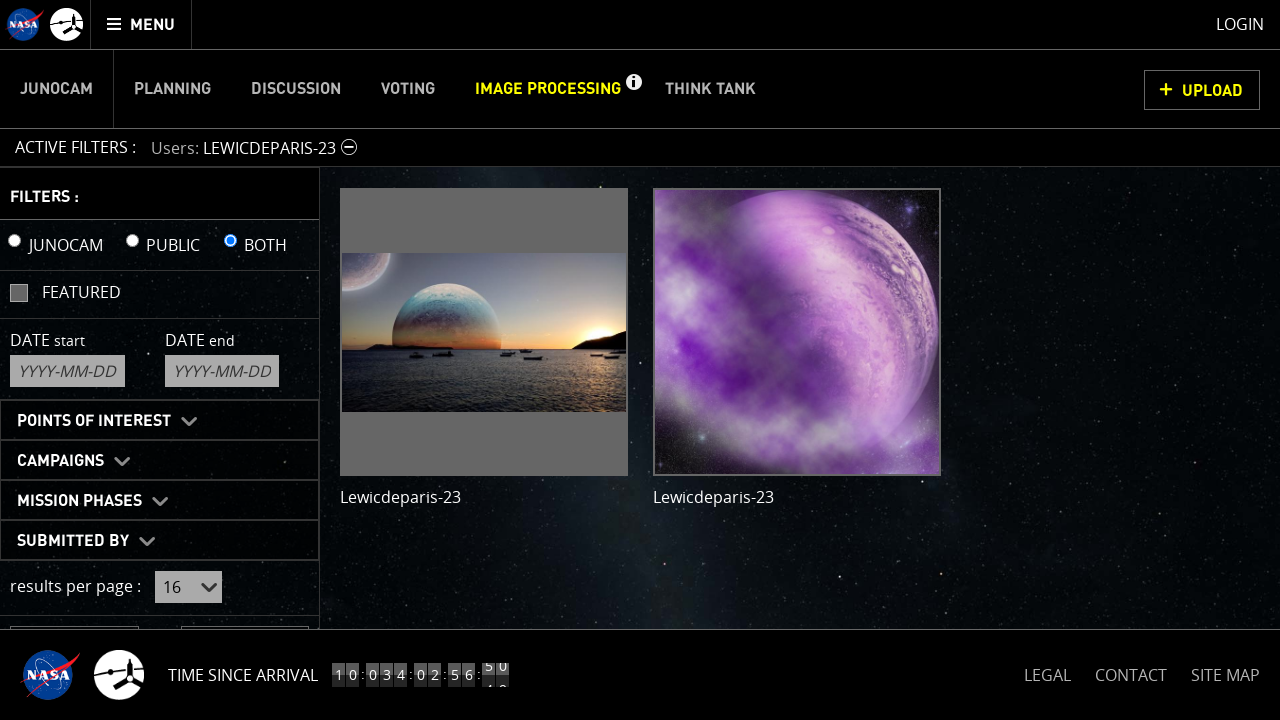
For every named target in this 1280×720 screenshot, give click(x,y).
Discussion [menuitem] (296, 89)
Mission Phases (79, 501)
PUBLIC (173, 245)
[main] (640, 360)
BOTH (265, 245)
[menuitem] (141, 24)
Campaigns (60, 461)
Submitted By (73, 541)
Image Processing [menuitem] (548, 89)
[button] (633, 89)
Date (47, 340)
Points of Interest (94, 421)
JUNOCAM (66, 245)
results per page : (75, 586)
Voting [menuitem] (408, 89)
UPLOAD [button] (1212, 91)
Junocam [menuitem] (56, 89)
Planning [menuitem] (172, 89)
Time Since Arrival (243, 675)
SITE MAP (1225, 675)
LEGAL (1047, 671)
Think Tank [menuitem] (710, 89)
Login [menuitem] (1240, 24)
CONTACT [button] (1131, 675)
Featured (81, 292)
